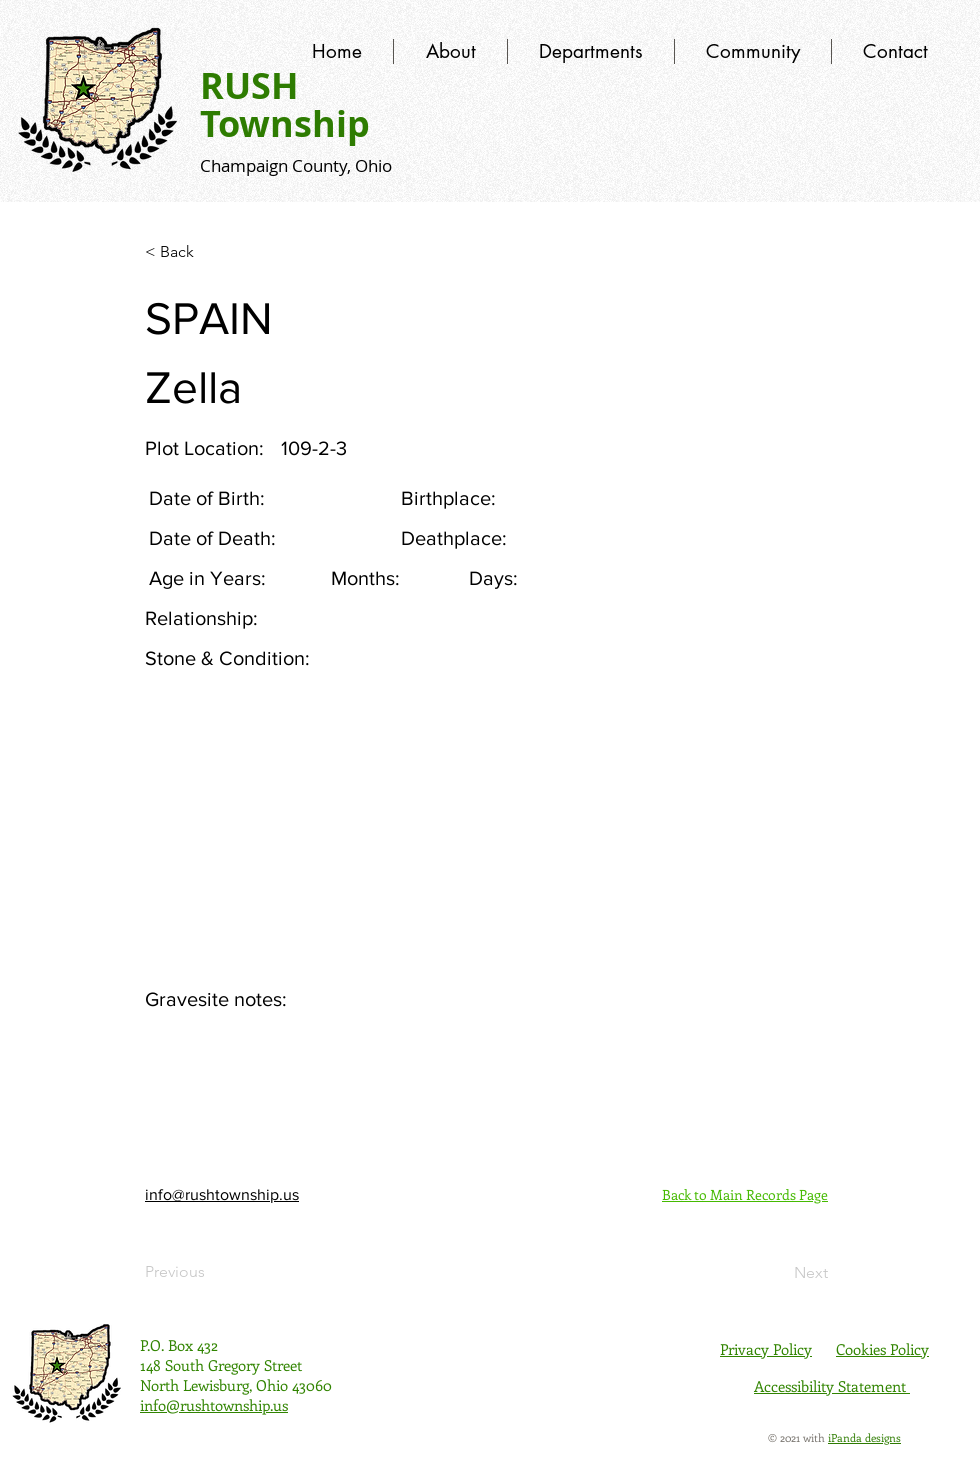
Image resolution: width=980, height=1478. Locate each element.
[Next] (778, 1273)
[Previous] (211, 1272)
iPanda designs (864, 1437)
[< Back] (211, 252)
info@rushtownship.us (222, 1194)
